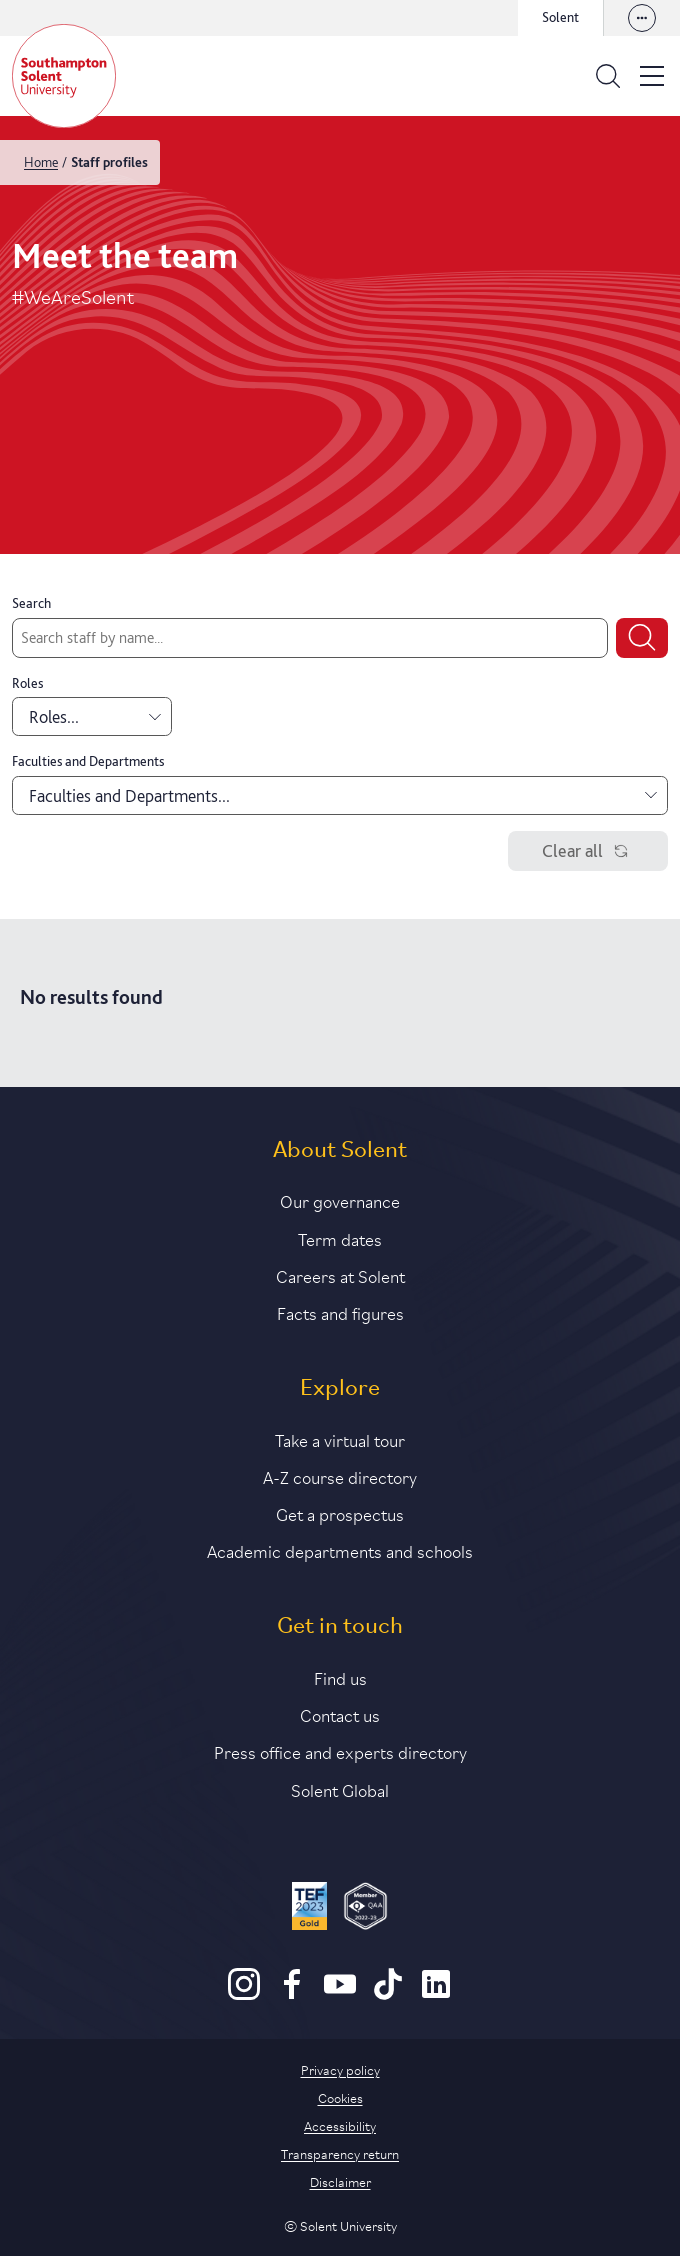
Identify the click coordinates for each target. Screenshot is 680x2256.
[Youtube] (340, 1994)
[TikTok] (388, 1994)
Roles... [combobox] (95, 716)
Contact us (340, 1714)
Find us (340, 1677)
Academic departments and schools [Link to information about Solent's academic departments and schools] (340, 1550)
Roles (27, 683)
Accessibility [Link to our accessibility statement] (340, 2125)
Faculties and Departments (88, 761)
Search (31, 603)
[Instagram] (244, 1994)
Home (41, 162)
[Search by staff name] (310, 638)
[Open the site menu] (652, 76)
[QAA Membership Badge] (365, 1909)
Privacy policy (340, 2069)
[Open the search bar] (608, 76)
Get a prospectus (340, 1513)
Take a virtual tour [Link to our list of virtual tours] (340, 1439)
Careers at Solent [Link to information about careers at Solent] (340, 1275)
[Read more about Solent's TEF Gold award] (309, 1909)
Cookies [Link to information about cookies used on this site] (340, 2097)
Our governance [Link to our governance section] (340, 1200)
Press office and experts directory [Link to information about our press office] (340, 1751)
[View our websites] (642, 18)
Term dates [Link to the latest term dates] (340, 1238)
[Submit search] (642, 638)
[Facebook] (292, 1994)
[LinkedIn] (436, 1994)
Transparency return (340, 2153)
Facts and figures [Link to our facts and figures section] (340, 1312)
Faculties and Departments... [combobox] (343, 795)
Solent (560, 17)
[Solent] (64, 76)
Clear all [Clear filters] (588, 851)
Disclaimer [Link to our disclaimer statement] (340, 2181)
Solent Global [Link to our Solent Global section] (340, 1789)
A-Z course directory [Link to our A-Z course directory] (340, 1476)
